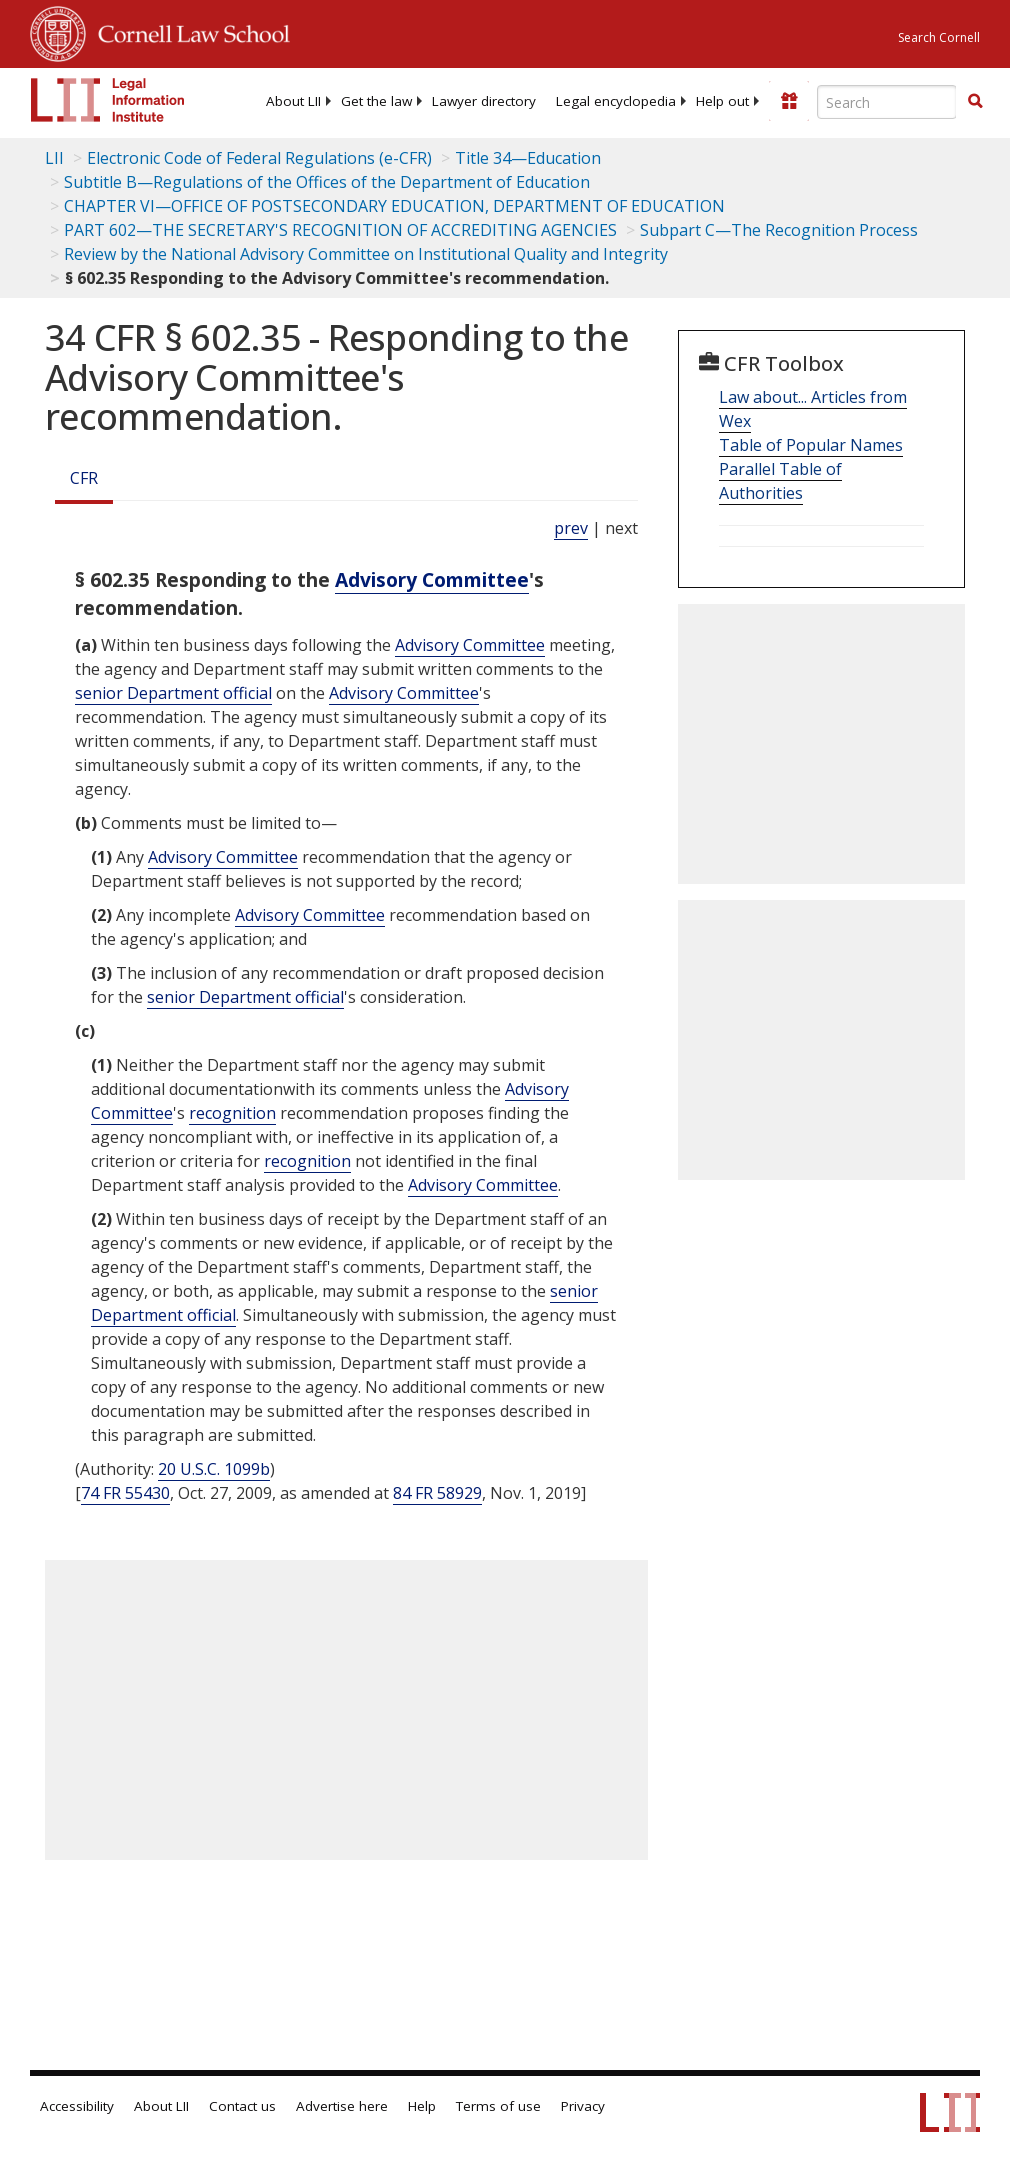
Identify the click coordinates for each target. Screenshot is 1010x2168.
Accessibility (77, 2106)
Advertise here (342, 2106)
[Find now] (975, 102)
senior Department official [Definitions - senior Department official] (173, 693)
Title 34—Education (528, 158)
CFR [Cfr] (84, 478)
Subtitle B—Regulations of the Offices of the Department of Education (327, 182)
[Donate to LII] (789, 101)
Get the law (376, 101)
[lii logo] (108, 100)
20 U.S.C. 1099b (214, 1469)
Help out (722, 101)
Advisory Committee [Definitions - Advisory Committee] (432, 579)
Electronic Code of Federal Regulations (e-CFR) (259, 158)
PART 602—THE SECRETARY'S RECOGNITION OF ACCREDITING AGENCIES (340, 230)
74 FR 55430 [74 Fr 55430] (125, 1493)
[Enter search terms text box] (887, 102)
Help (422, 2106)
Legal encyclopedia (616, 101)
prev (571, 528)
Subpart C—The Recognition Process (779, 230)
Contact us (242, 2106)
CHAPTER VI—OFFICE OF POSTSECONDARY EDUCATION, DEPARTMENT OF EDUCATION (394, 206)
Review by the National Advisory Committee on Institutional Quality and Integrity (366, 254)
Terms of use (498, 2106)
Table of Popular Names (811, 445)
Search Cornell (939, 37)
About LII (293, 101)
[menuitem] (293, 101)
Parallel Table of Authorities (780, 481)
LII (54, 158)
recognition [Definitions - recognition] (232, 1113)
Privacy (583, 2106)
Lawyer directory (484, 101)
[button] (975, 101)
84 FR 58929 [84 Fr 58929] (437, 1493)
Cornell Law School (188, 31)
